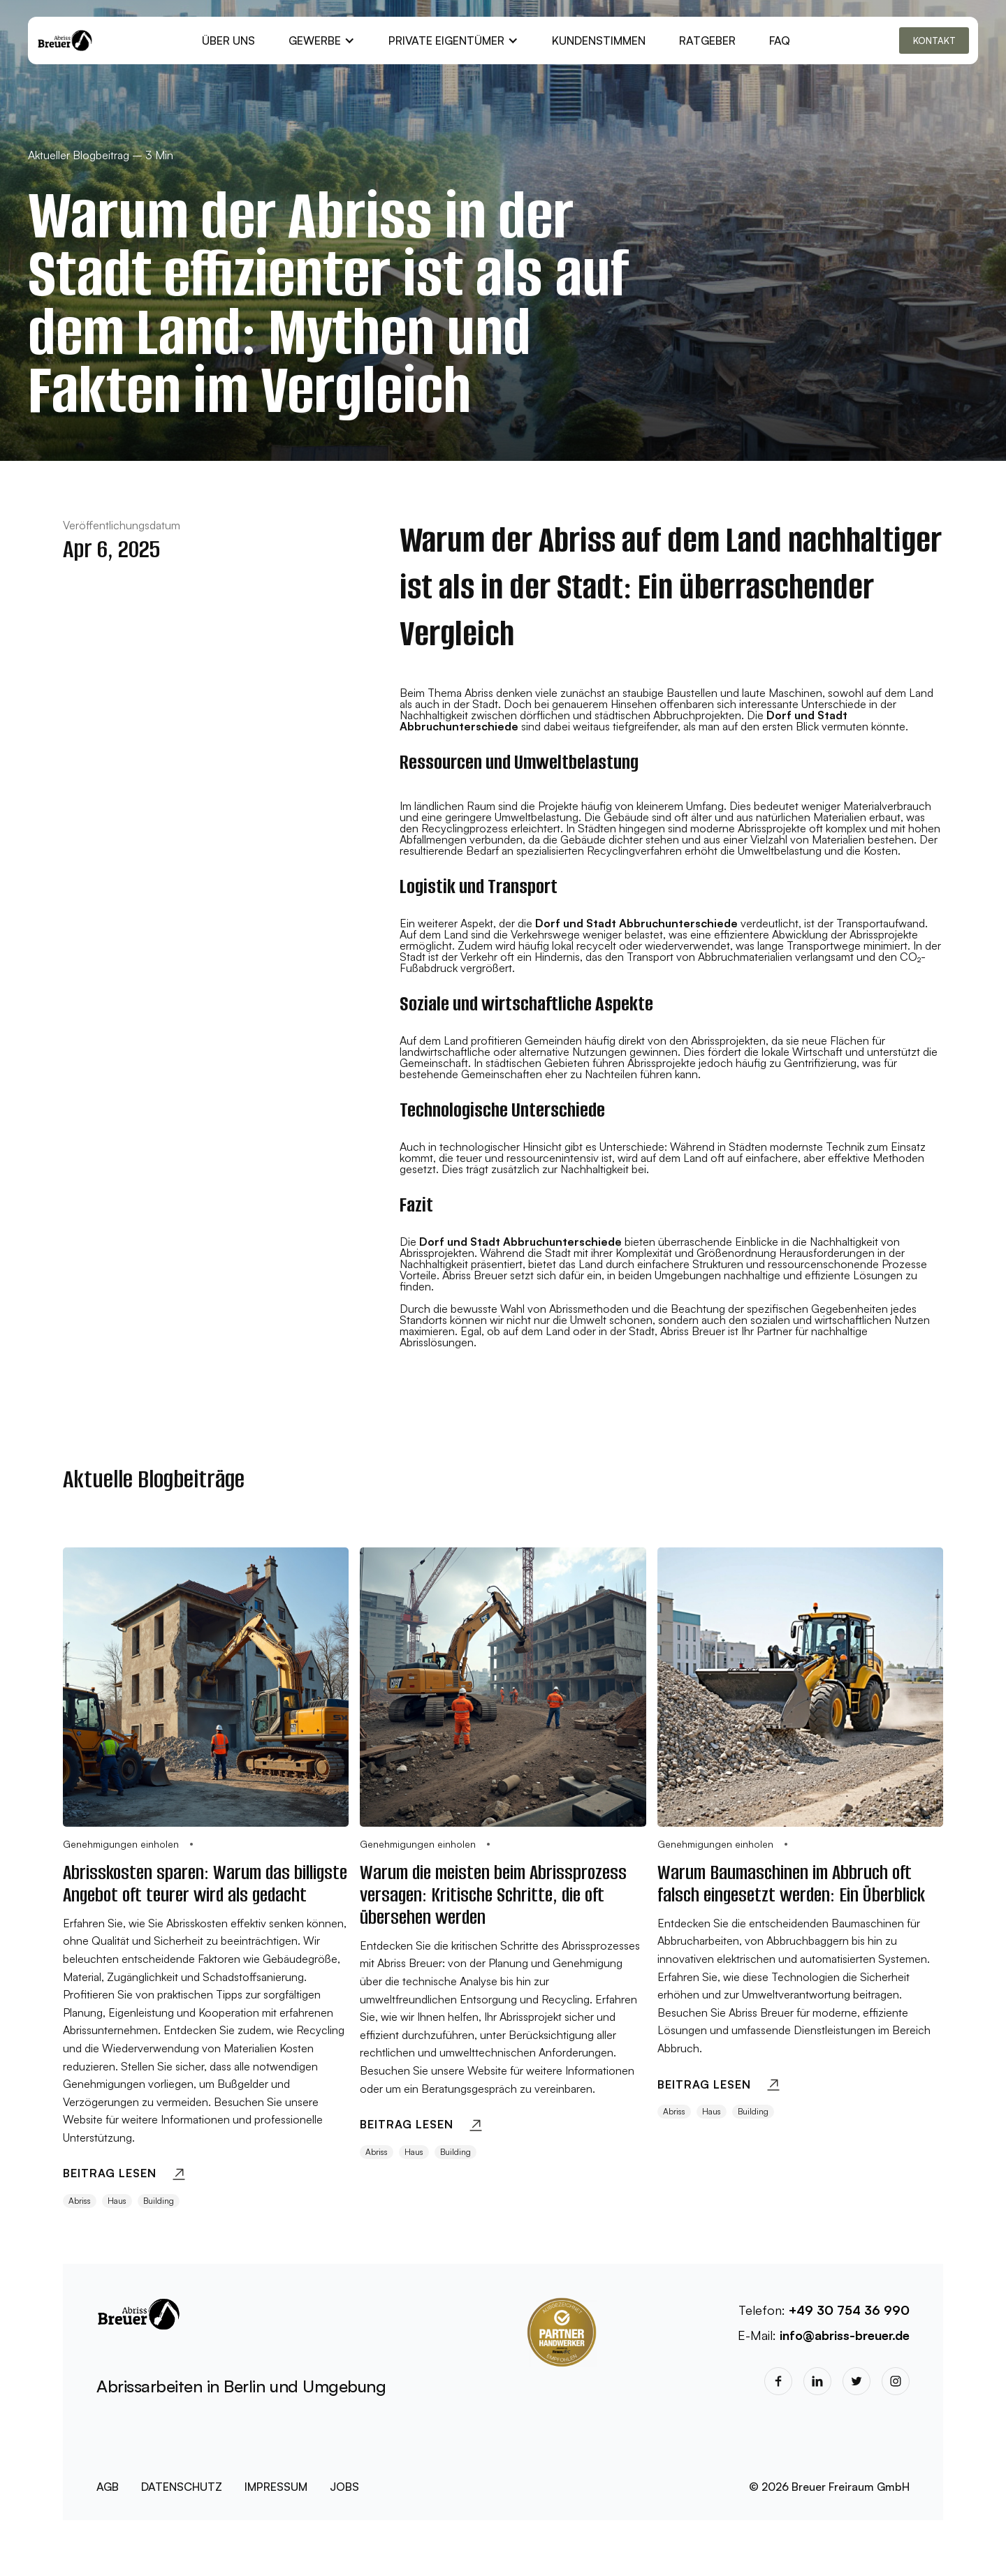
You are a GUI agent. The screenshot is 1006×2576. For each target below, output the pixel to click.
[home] (65, 40)
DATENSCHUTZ (181, 2486)
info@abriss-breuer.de (845, 2335)
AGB (107, 2486)
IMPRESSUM (276, 2486)
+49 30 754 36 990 (849, 2310)
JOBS (344, 2486)
